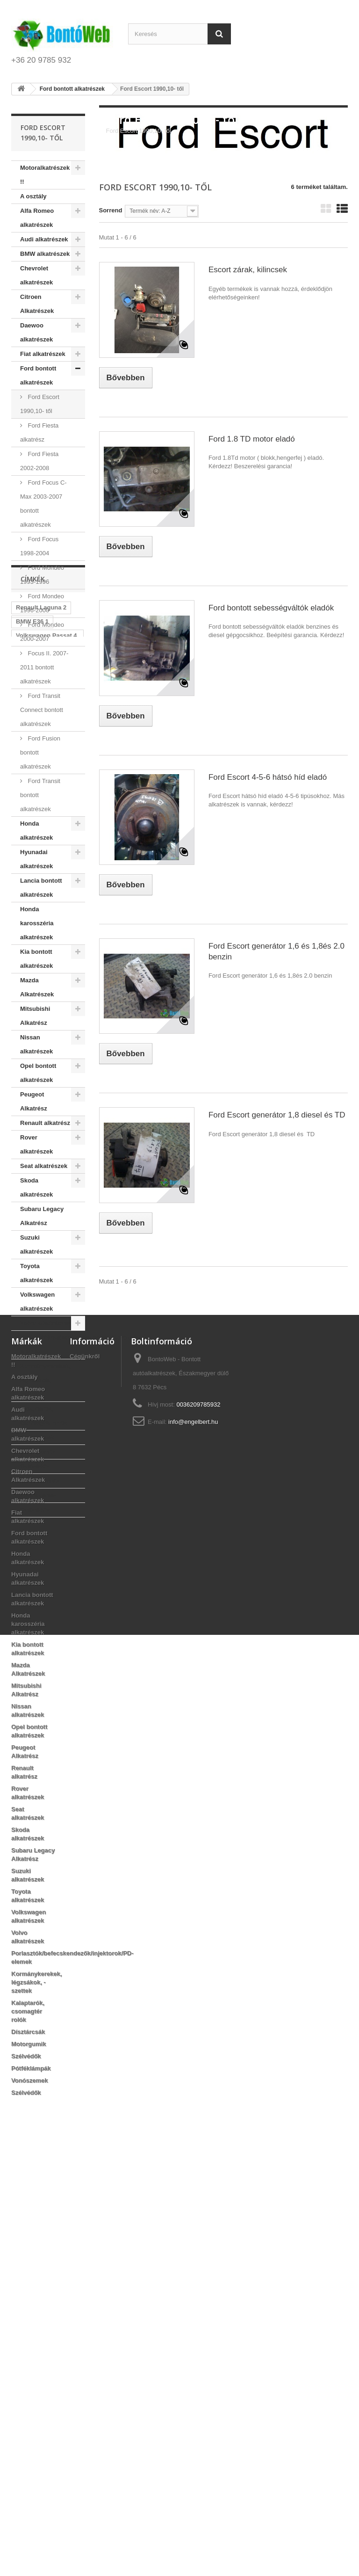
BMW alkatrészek (45, 253)
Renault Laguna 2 (41, 1573)
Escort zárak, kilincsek (247, 269)
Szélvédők (35, 1466)
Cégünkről (85, 1780)
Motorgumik (37, 1451)
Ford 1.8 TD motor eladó (251, 439)
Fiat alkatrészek (42, 353)
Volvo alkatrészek (45, 1323)
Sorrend (110, 210)
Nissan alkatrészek (36, 1044)
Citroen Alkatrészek (37, 303)
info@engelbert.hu (193, 1846)
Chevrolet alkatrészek (36, 275)
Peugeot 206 (34, 1693)
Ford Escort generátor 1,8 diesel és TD (276, 1114)
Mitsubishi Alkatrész (35, 1015)
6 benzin (54, 1623)
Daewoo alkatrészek (36, 332)
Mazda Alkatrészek (37, 987)
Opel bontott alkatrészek (38, 1072)
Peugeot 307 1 (36, 1637)
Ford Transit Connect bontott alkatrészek (41, 709)
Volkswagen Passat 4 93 (46, 1605)
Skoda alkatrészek (36, 1187)
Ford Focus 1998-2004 (39, 546)
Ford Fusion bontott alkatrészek (40, 752)
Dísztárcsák (37, 1437)
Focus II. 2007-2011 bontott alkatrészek (44, 667)
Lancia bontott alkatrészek (41, 887)
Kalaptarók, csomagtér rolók (43, 1415)
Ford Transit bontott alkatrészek (40, 795)
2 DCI (23, 1665)
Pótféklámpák (40, 1480)
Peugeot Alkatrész (33, 1101)
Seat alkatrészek (43, 1165)
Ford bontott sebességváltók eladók (271, 607)
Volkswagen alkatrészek (37, 1301)
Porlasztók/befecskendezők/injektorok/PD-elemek (52, 1344)
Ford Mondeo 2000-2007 (42, 631)
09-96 (23, 1623)
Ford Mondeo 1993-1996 (42, 574)
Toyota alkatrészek (36, 1273)
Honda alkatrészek (36, 830)
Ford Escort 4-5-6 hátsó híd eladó (267, 777)
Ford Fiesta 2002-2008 (39, 461)
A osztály (33, 196)
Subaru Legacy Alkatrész (42, 1215)
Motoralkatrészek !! (45, 174)
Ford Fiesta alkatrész (39, 432)
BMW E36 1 (32, 1587)
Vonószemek (38, 1495)
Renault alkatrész (45, 1122)
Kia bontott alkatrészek (36, 958)
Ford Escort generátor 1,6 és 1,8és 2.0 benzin (276, 951)
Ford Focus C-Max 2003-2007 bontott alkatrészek (43, 503)
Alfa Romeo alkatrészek (37, 217)
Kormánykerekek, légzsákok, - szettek (45, 1380)
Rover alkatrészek (36, 1144)
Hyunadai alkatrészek (36, 859)
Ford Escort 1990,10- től (39, 403)
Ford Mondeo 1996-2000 (42, 603)
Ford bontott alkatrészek (38, 375)
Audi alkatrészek (44, 239)
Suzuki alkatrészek (36, 1244)
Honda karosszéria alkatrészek (37, 923)
